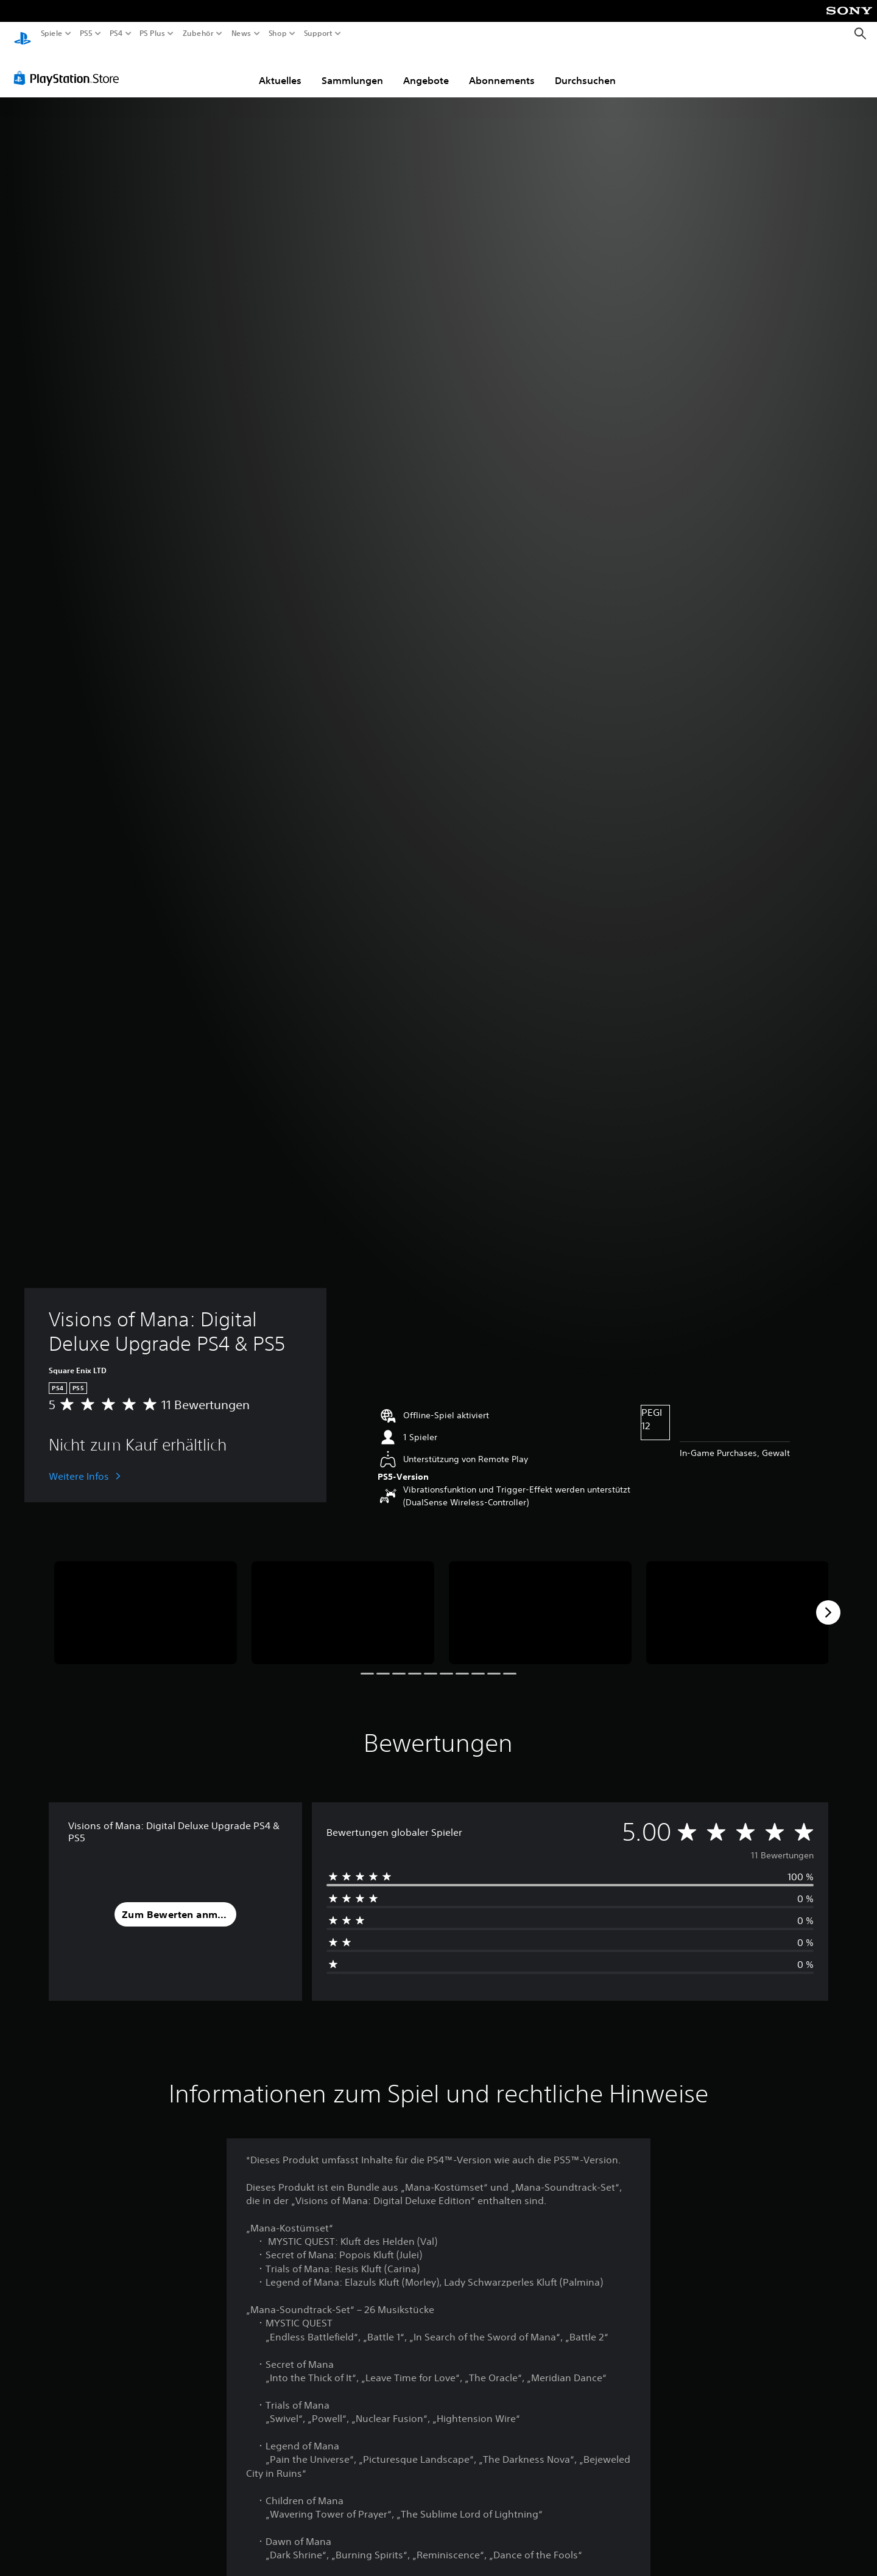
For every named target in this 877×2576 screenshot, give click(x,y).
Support (318, 33)
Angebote (426, 69)
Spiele (52, 33)
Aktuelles (280, 69)
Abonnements (502, 69)
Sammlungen (352, 69)
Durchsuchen (585, 69)
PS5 (86, 33)
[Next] (828, 1601)
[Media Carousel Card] (145, 1601)
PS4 (115, 33)
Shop (278, 33)
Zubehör (197, 33)
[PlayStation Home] (22, 34)
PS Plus (151, 33)
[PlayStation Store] (70, 66)
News (241, 33)
